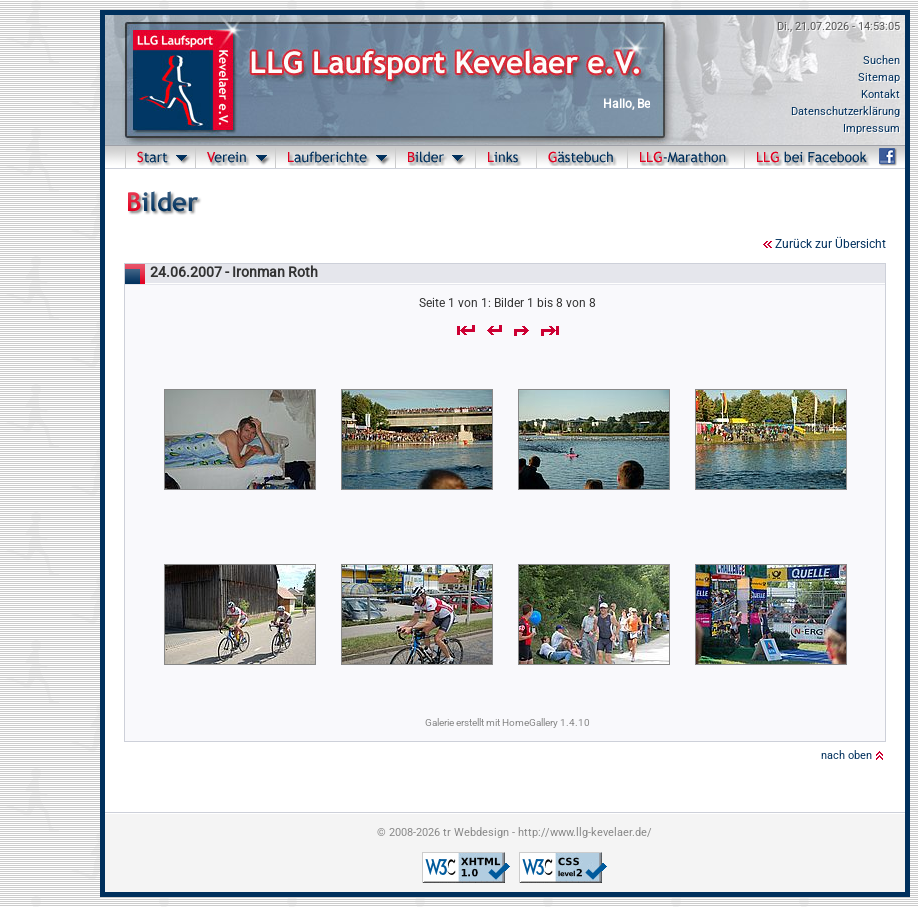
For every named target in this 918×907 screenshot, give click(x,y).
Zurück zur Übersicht (830, 244)
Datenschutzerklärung (845, 111)
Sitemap (879, 77)
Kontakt (880, 94)
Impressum (871, 128)
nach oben (846, 755)
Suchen (881, 60)
